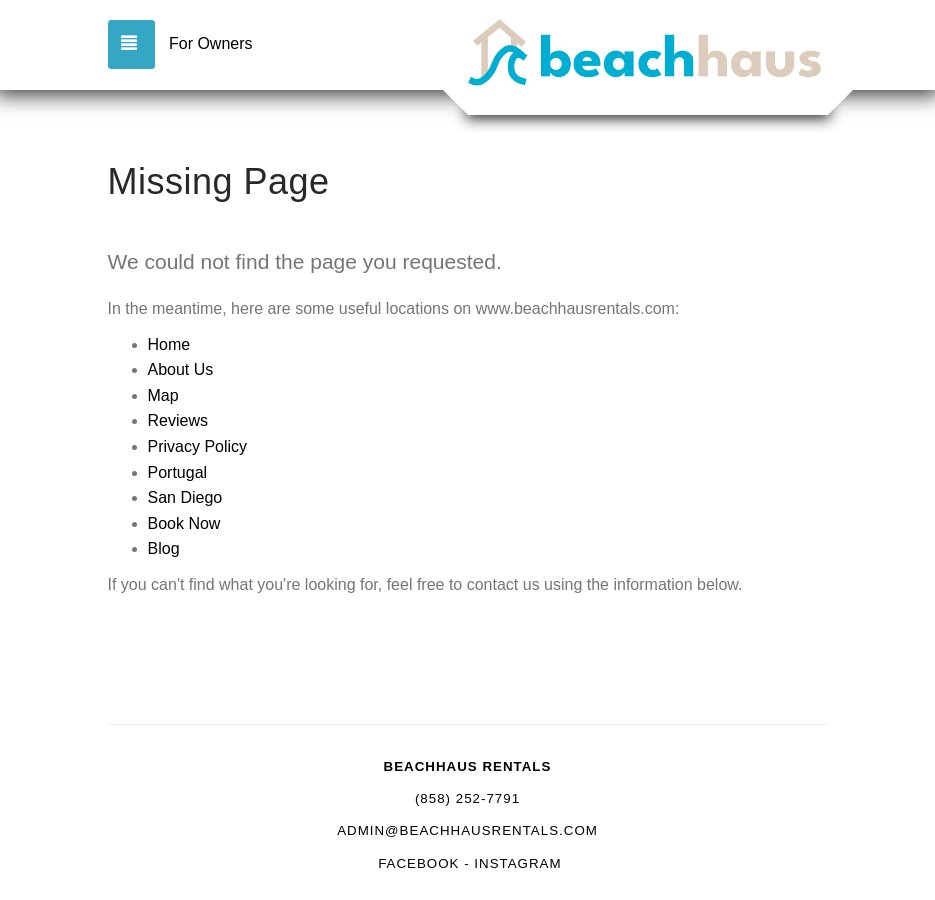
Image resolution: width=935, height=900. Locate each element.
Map (163, 395)
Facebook (418, 863)
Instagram (517, 863)
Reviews (178, 420)
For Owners (211, 43)
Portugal (178, 472)
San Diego (185, 497)
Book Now (184, 523)
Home (169, 344)
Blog (164, 548)
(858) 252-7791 (467, 798)
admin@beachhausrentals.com (467, 830)
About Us (181, 369)
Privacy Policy (198, 446)
